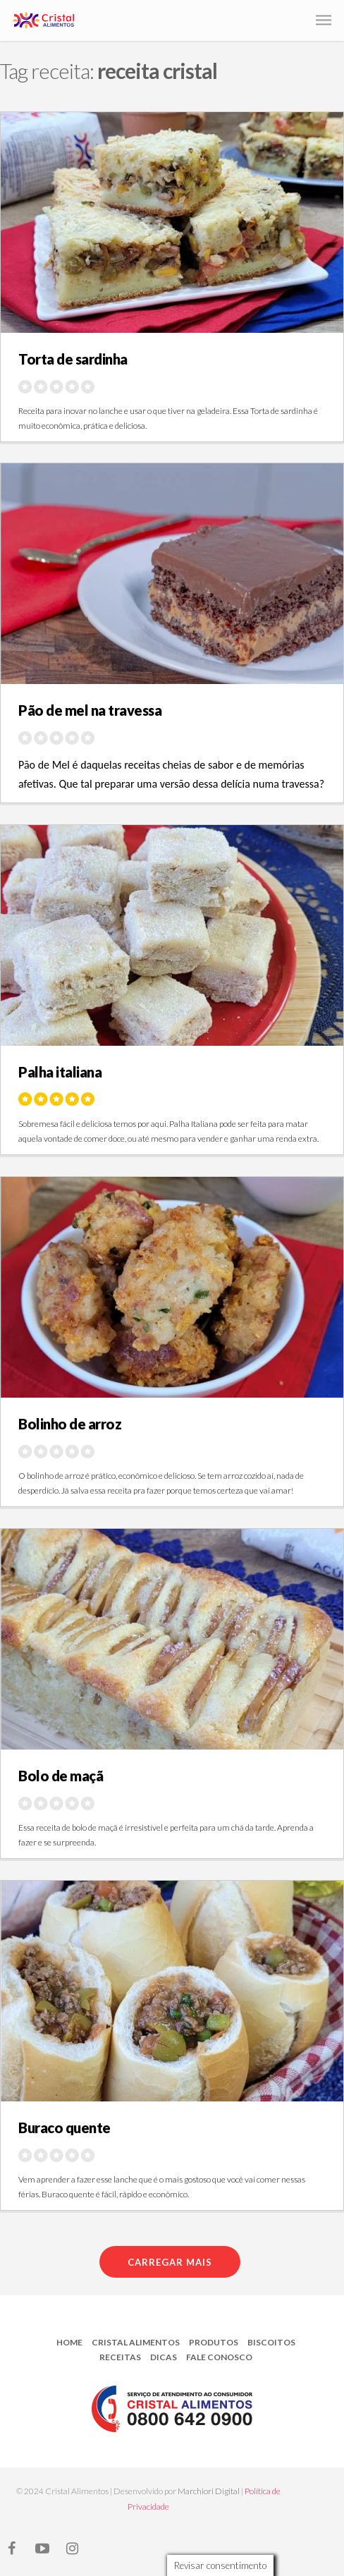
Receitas (120, 2357)
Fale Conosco (219, 2357)
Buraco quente (64, 2127)
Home (69, 2342)
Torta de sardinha (73, 358)
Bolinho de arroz (69, 1423)
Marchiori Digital (209, 2491)
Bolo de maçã (60, 1775)
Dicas (163, 2357)
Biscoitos (271, 2342)
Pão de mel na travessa (89, 710)
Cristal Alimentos (136, 2342)
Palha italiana (60, 1071)
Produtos (213, 2342)
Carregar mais (170, 2262)
